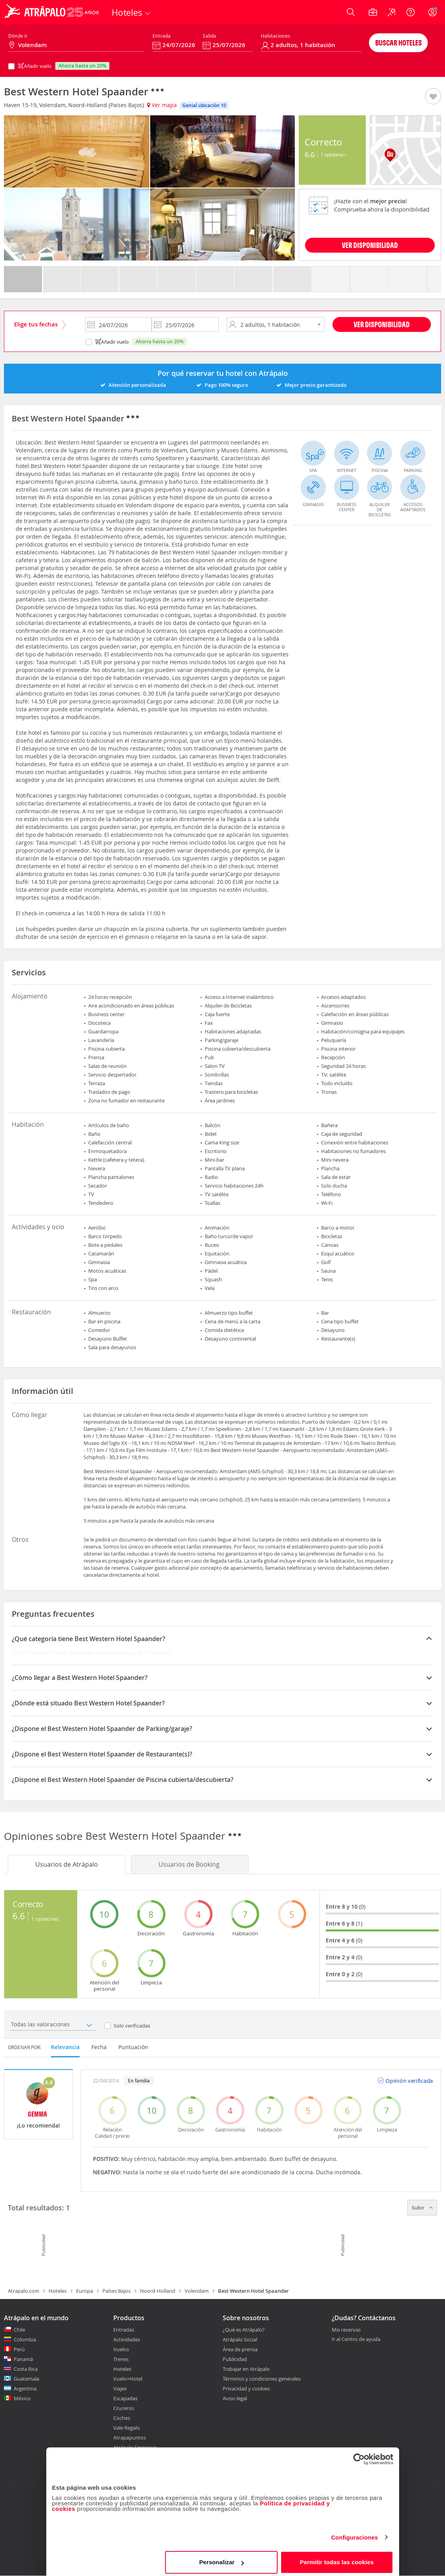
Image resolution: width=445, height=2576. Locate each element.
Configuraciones (354, 2533)
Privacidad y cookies (246, 2388)
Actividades (126, 2339)
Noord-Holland (157, 2290)
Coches (121, 2417)
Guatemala (26, 2378)
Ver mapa (162, 105)
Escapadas (125, 2398)
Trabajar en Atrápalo (246, 2368)
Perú (19, 2349)
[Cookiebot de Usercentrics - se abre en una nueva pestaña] (359, 2455)
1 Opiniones (333, 154)
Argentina (25, 2388)
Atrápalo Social (240, 2339)
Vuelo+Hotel (127, 2378)
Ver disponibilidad (382, 324)
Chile (19, 2329)
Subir (422, 2207)
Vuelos (121, 2349)
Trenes (121, 2359)
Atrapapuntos (129, 2437)
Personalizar (221, 2558)
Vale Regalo (126, 2427)
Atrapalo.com (23, 2290)
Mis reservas (346, 2330)
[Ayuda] (410, 12)
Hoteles (58, 2290)
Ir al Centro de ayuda (356, 2339)
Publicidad (235, 2359)
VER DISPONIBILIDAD (370, 245)
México (22, 2398)
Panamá (23, 2359)
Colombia (25, 2339)
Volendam (197, 2290)
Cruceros (123, 2408)
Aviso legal (235, 2398)
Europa (84, 2290)
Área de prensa (240, 2349)
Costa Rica (26, 2368)
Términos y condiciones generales (262, 2378)
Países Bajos (116, 2290)
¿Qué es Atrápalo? (244, 2329)
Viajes (120, 2388)
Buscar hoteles (398, 42)
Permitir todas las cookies (337, 2558)
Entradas (123, 2329)
